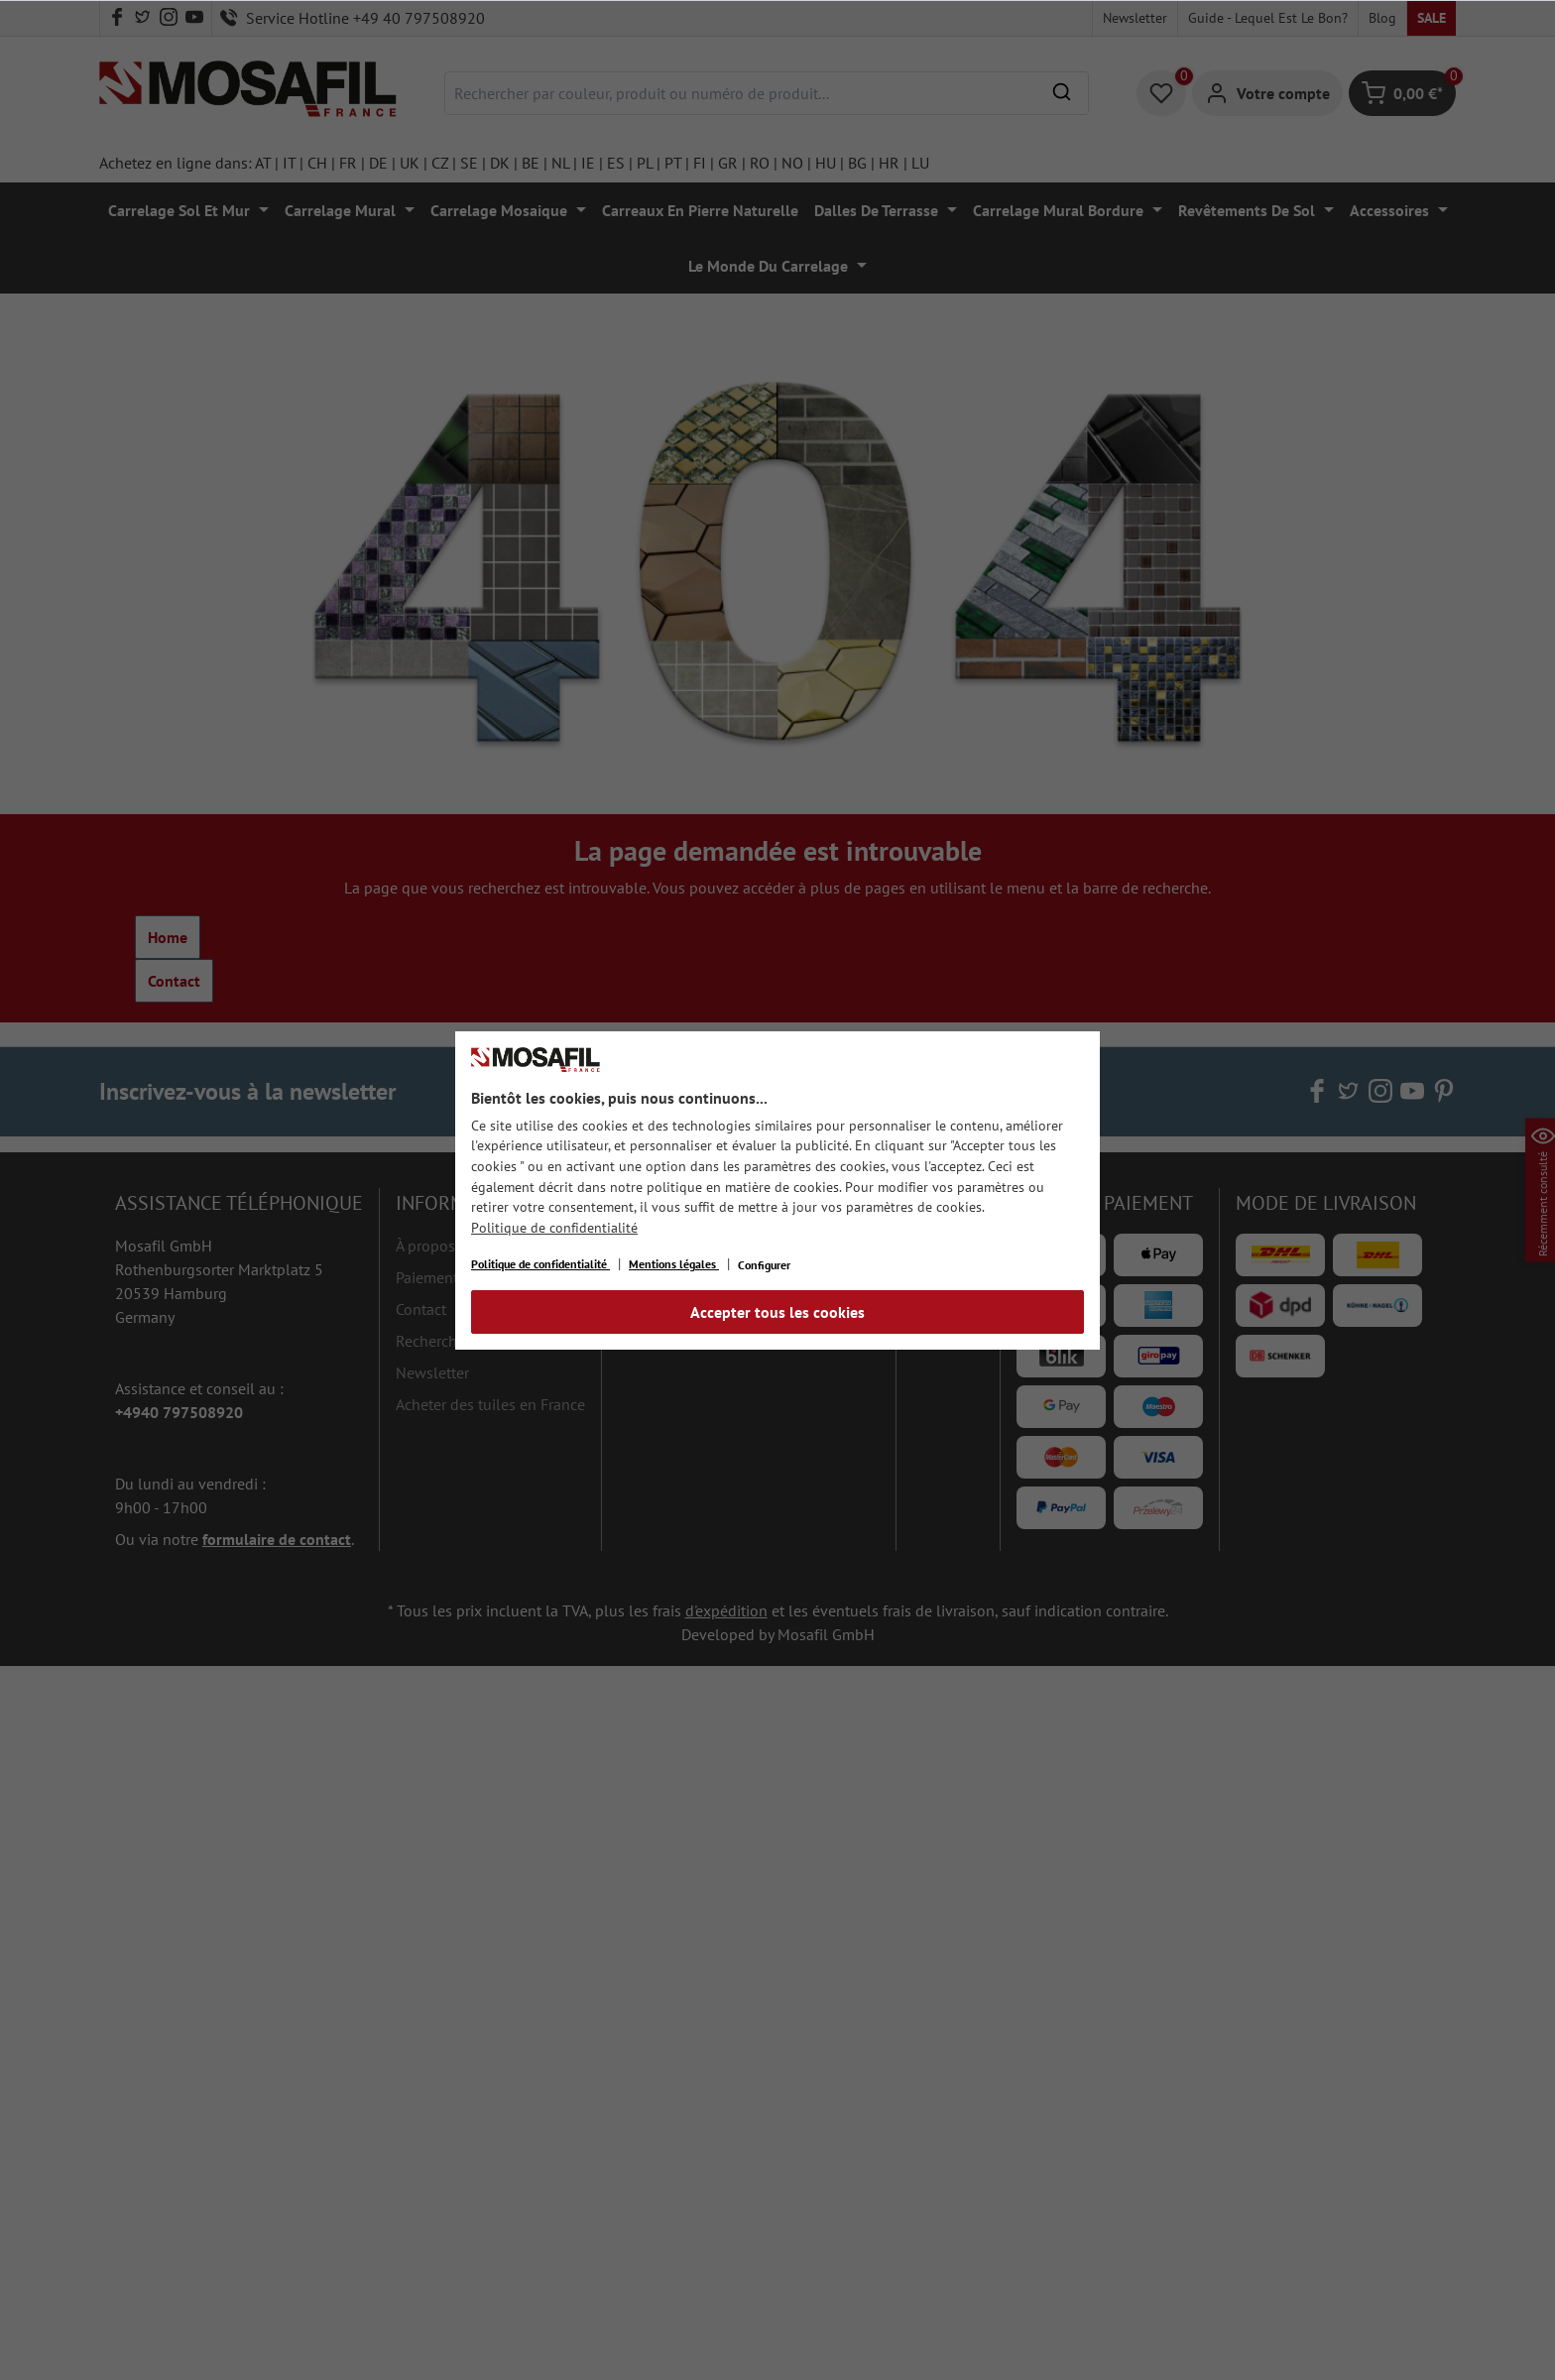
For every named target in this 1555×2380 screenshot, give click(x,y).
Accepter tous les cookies (777, 1312)
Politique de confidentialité (554, 1228)
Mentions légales (674, 1263)
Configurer (764, 1264)
